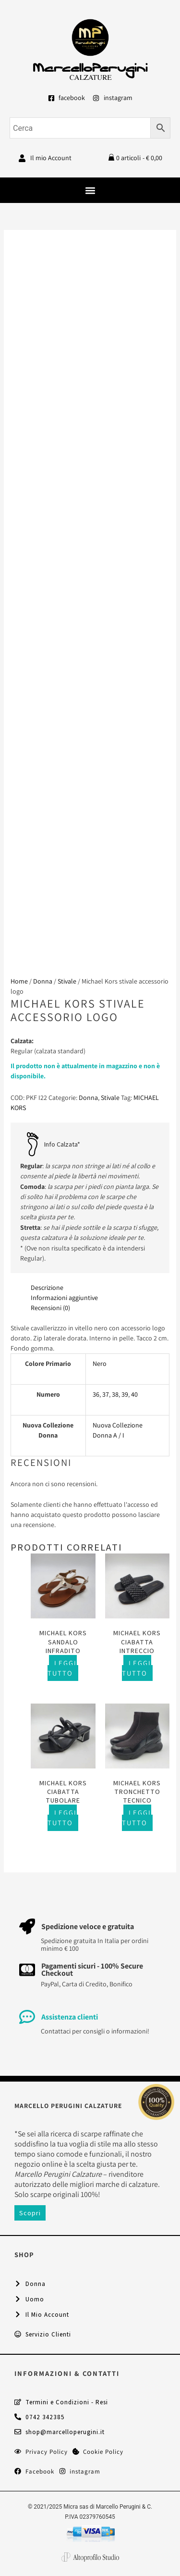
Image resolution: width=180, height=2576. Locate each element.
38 (115, 1394)
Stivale (67, 981)
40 (134, 1394)
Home (19, 981)
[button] (90, 190)
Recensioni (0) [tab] (50, 1307)
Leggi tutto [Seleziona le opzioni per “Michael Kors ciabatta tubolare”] (62, 1817)
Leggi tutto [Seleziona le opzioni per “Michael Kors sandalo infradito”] (62, 1668)
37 (105, 1394)
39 (124, 1394)
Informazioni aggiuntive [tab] (64, 1297)
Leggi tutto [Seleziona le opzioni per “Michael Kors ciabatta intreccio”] (136, 1668)
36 (96, 1394)
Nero (100, 1363)
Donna (42, 981)
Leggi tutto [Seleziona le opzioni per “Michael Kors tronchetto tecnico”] (136, 1817)
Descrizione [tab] (47, 1287)
